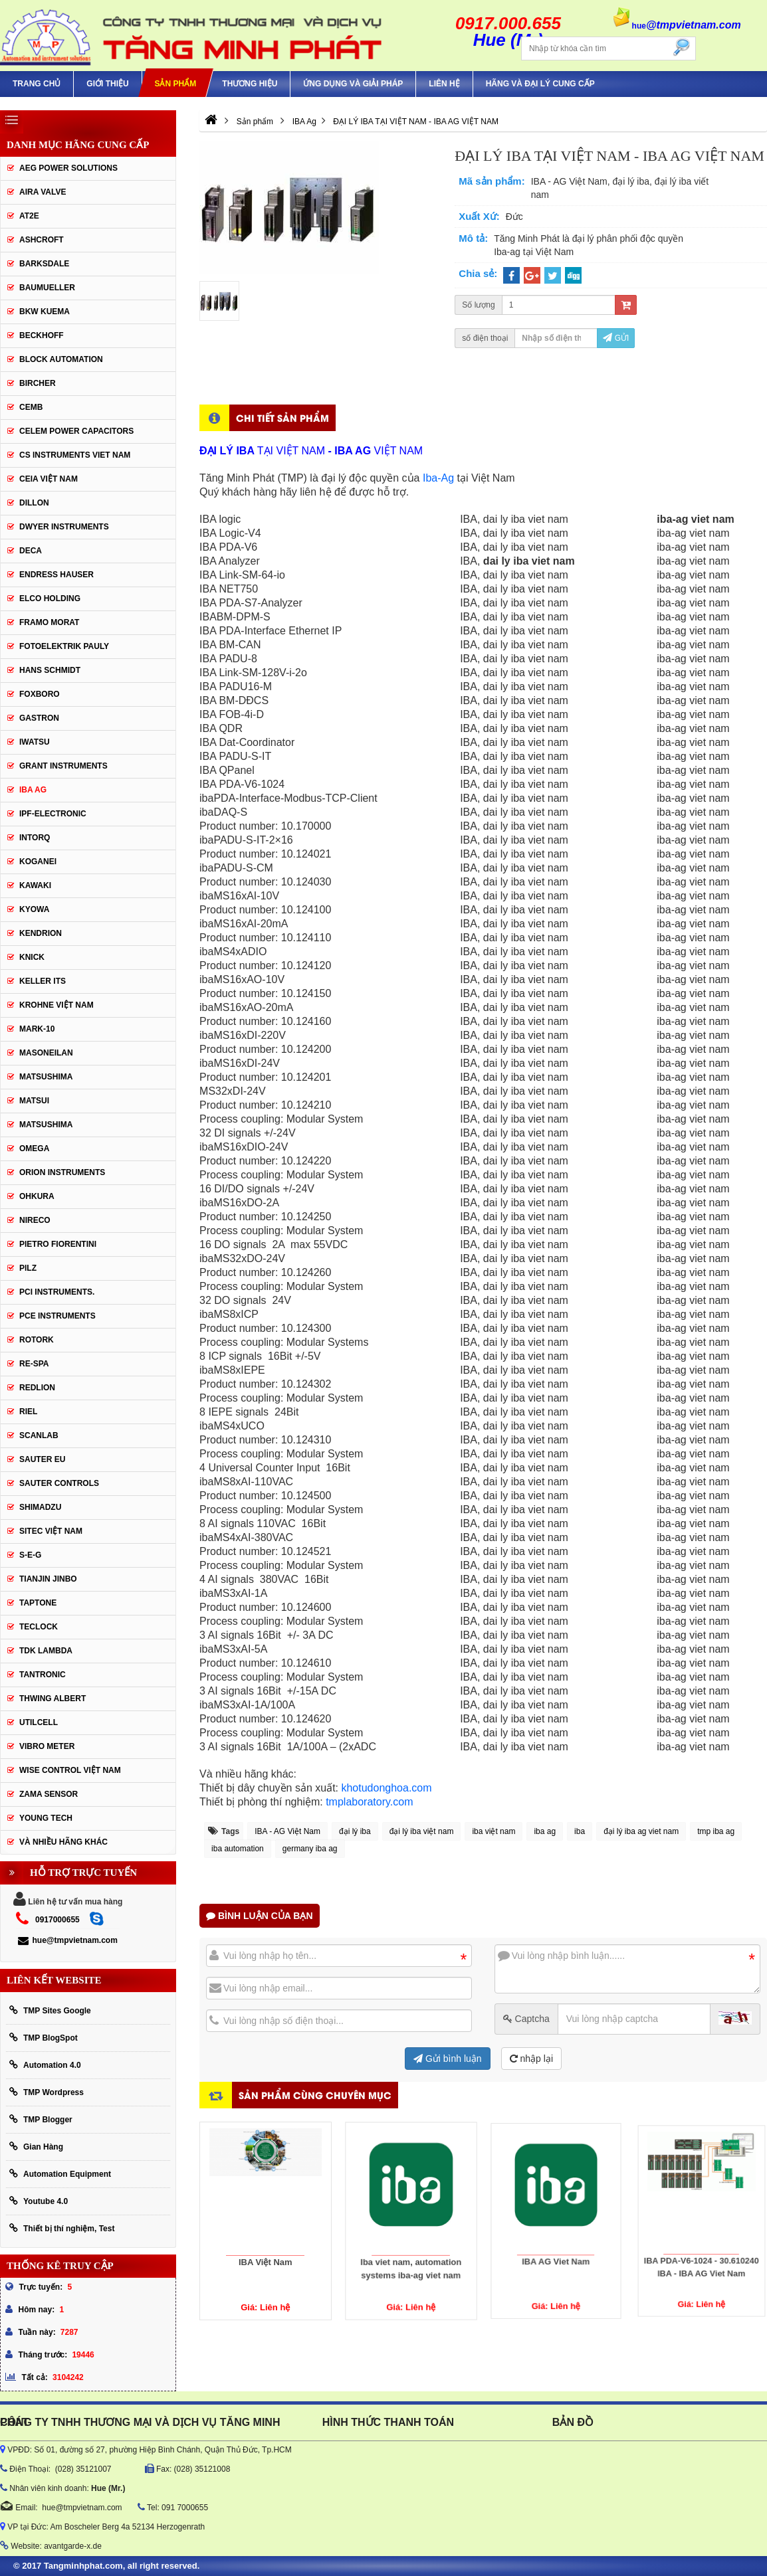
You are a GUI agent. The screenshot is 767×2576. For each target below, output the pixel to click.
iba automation (237, 1848)
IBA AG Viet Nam (556, 2235)
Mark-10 (37, 1029)
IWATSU (34, 742)
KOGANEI (37, 861)
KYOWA (34, 909)
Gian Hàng (36, 2147)
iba (579, 1831)
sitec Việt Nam (50, 1531)
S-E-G (30, 1555)
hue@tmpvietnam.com (67, 1940)
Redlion (37, 1387)
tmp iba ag (715, 1831)
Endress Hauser (56, 574)
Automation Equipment (60, 2174)
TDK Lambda (45, 1650)
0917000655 (57, 1919)
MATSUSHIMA (45, 1076)
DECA (30, 550)
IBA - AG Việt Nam (287, 1831)
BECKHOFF (41, 335)
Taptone (37, 1603)
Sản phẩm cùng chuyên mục (315, 2095)
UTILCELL (38, 1722)
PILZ (28, 1268)
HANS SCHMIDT (49, 670)
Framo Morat (49, 622)
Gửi (616, 338)
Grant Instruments (63, 766)
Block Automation (61, 359)
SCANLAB (38, 1435)
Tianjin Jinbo (48, 1579)
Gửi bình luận (447, 2058)
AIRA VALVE (42, 192)
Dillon (34, 502)
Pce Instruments (57, 1316)
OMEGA (34, 1148)
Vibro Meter (46, 1746)
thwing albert (52, 1698)
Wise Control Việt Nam (70, 1770)
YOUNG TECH (45, 1818)
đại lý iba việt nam (421, 1831)
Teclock (38, 1626)
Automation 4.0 (45, 2065)
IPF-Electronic (52, 813)
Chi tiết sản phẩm (282, 417)
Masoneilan (46, 1053)
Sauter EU (42, 1459)
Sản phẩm (175, 83)
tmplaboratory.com (369, 1801)
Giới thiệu (107, 83)
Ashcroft (41, 239)
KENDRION (40, 933)
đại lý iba (355, 1831)
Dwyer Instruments (64, 526)
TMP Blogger (40, 2119)
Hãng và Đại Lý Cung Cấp (540, 83)
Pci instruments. (56, 1292)
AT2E (29, 216)
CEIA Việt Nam (48, 479)
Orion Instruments (62, 1172)
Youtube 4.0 (38, 2201)
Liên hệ (444, 83)
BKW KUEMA (44, 311)
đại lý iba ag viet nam (641, 1831)
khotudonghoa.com (386, 1788)
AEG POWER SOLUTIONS (68, 168)
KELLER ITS (42, 981)
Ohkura (37, 1196)
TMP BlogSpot (43, 2038)
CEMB (31, 407)
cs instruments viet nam (74, 455)
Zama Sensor (48, 1794)
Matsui (34, 1100)
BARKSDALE (44, 263)
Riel (28, 1411)
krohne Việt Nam (56, 1005)
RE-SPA (34, 1363)
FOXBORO (39, 694)
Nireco (35, 1220)
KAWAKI (35, 885)
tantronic (42, 1674)
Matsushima (45, 1124)
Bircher (37, 383)
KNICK (32, 957)
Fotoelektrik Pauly (64, 646)
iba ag (545, 1831)
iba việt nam (493, 1831)
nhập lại (531, 2058)
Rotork (36, 1339)
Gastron (39, 718)
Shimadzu (40, 1507)
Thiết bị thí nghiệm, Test (61, 2228)
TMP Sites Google (50, 2010)
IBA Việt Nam (265, 2246)
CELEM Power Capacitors (76, 431)
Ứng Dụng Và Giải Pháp (353, 83)
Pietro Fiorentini (57, 1244)
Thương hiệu (249, 83)
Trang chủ (36, 83)
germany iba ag (310, 1848)
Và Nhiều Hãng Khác (63, 1842)
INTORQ (34, 837)
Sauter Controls (59, 1483)
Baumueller (47, 287)
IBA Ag (33, 789)
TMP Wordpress (46, 2092)
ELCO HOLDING (49, 598)
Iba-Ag (440, 478)
